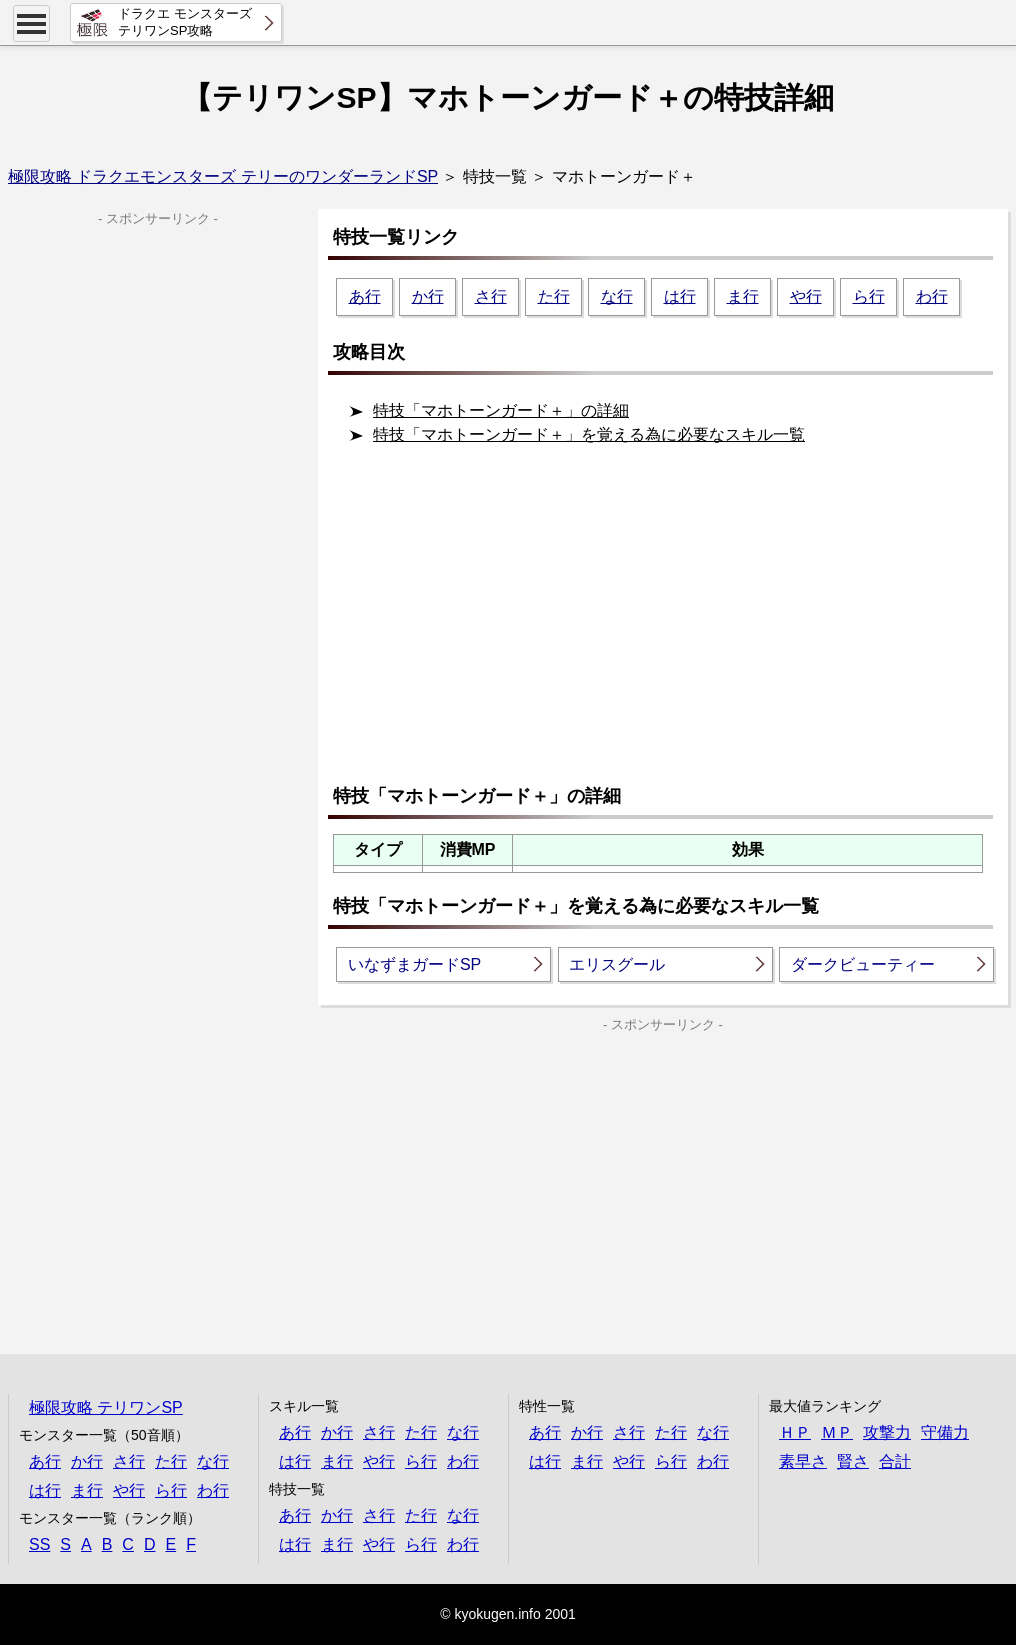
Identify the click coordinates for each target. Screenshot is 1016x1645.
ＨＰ (795, 1432)
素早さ (803, 1461)
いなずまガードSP (414, 964)
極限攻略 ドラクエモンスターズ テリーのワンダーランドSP (223, 176)
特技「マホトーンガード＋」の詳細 (501, 410)
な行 (617, 296)
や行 (806, 296)
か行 (428, 296)
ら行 (869, 296)
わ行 (932, 296)
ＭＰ (837, 1432)
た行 (554, 296)
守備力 (945, 1432)
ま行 (743, 296)
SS (39, 1544)
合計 (895, 1461)
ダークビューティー (863, 964)
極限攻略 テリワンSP (106, 1407)
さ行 (491, 296)
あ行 (365, 296)
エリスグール (617, 964)
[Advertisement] (668, 623)
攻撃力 (887, 1432)
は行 (680, 296)
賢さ (853, 1461)
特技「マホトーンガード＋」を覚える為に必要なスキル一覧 (589, 434)
